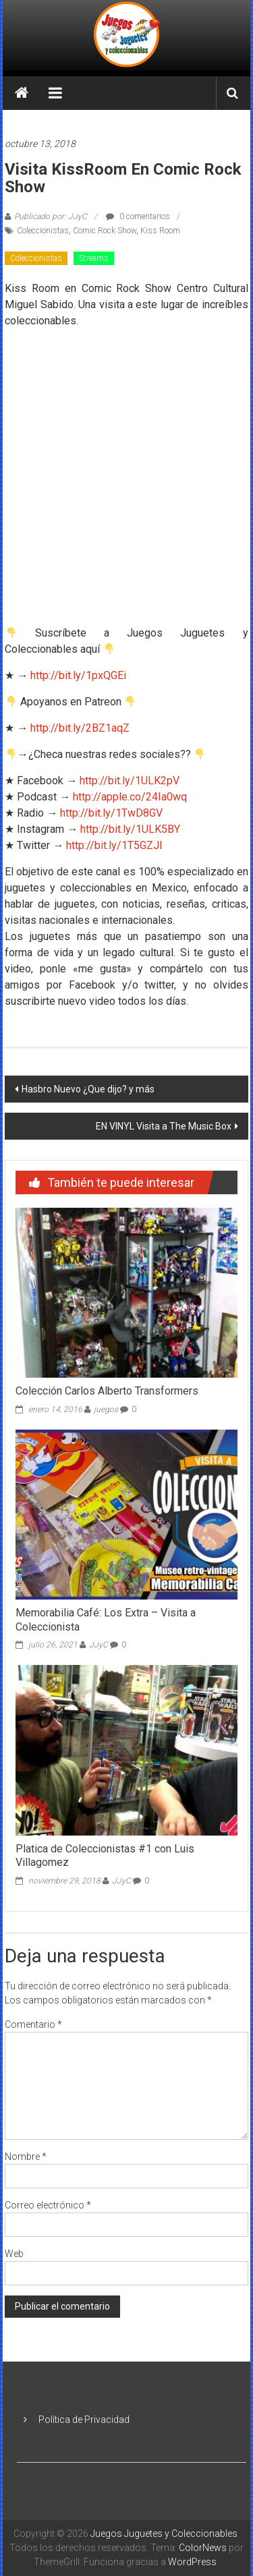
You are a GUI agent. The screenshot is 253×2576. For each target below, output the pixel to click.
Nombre (26, 2156)
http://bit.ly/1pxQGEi (78, 675)
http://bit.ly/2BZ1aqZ (79, 728)
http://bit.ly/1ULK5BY (130, 829)
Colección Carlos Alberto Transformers (107, 1390)
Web (14, 2253)
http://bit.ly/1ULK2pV (129, 780)
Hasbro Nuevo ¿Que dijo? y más (88, 1089)
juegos (106, 1409)
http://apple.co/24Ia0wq (130, 796)
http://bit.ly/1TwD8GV (111, 813)
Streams (94, 258)
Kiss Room (160, 230)
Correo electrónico (48, 2205)
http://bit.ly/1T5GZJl (114, 845)
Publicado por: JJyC (50, 216)
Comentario (33, 2024)
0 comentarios (138, 216)
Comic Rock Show (104, 230)
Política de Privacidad (84, 2419)
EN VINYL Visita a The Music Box (163, 1126)
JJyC (98, 1644)
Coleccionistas (43, 230)
